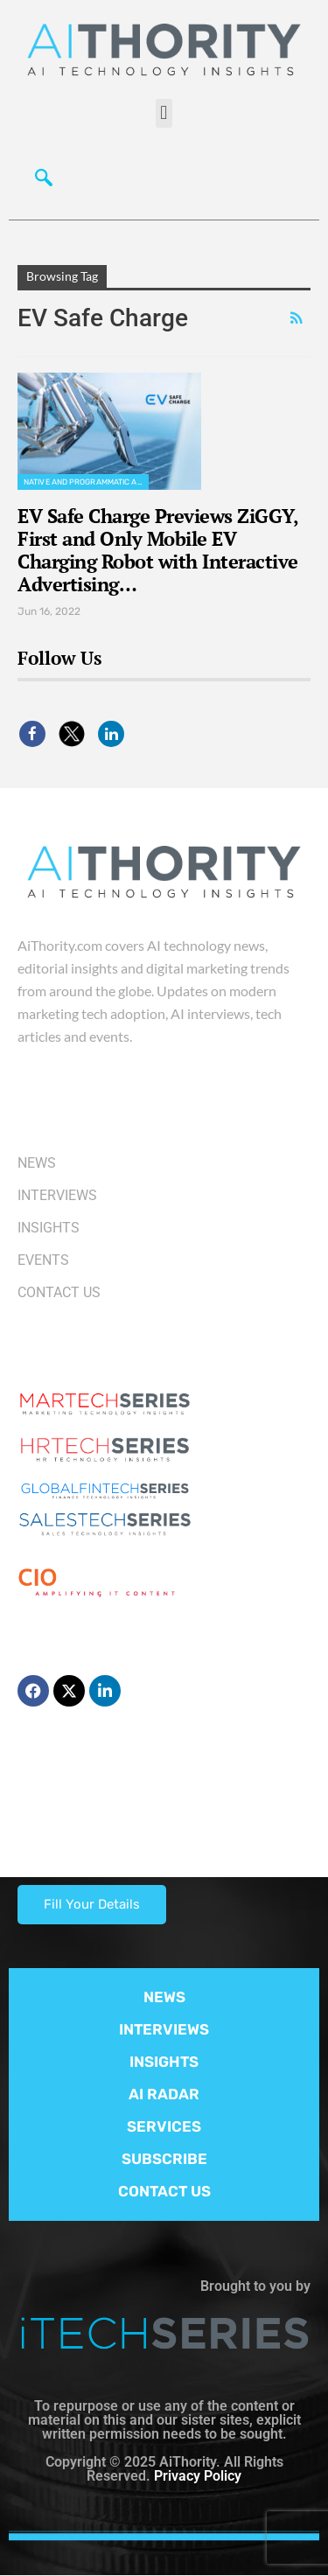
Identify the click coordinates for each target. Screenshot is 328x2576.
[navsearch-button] (39, 175)
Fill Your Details (92, 1904)
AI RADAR (164, 2094)
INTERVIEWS (164, 2029)
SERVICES (164, 2126)
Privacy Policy (197, 2476)
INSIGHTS (164, 2061)
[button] (164, 113)
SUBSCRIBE (164, 2159)
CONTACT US (164, 2191)
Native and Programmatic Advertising (86, 482)
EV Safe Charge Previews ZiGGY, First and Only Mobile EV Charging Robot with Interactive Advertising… (157, 550)
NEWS (164, 1997)
